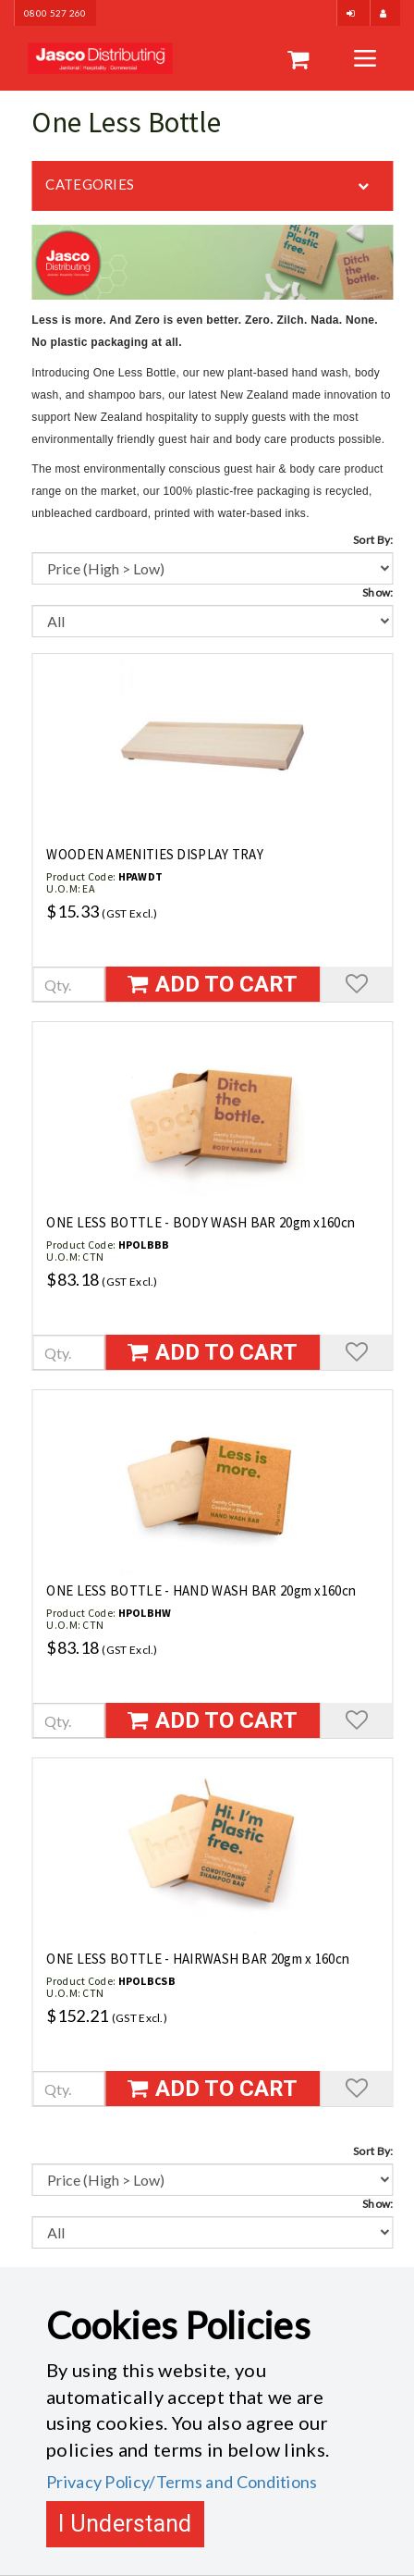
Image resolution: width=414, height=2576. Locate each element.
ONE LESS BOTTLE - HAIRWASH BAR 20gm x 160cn (197, 1958)
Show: (378, 592)
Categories (89, 184)
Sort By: (373, 540)
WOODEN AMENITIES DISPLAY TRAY (154, 854)
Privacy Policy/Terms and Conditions (182, 2481)
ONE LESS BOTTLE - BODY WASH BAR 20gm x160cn (200, 1222)
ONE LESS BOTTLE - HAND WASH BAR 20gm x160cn (201, 1590)
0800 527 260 (55, 12)
